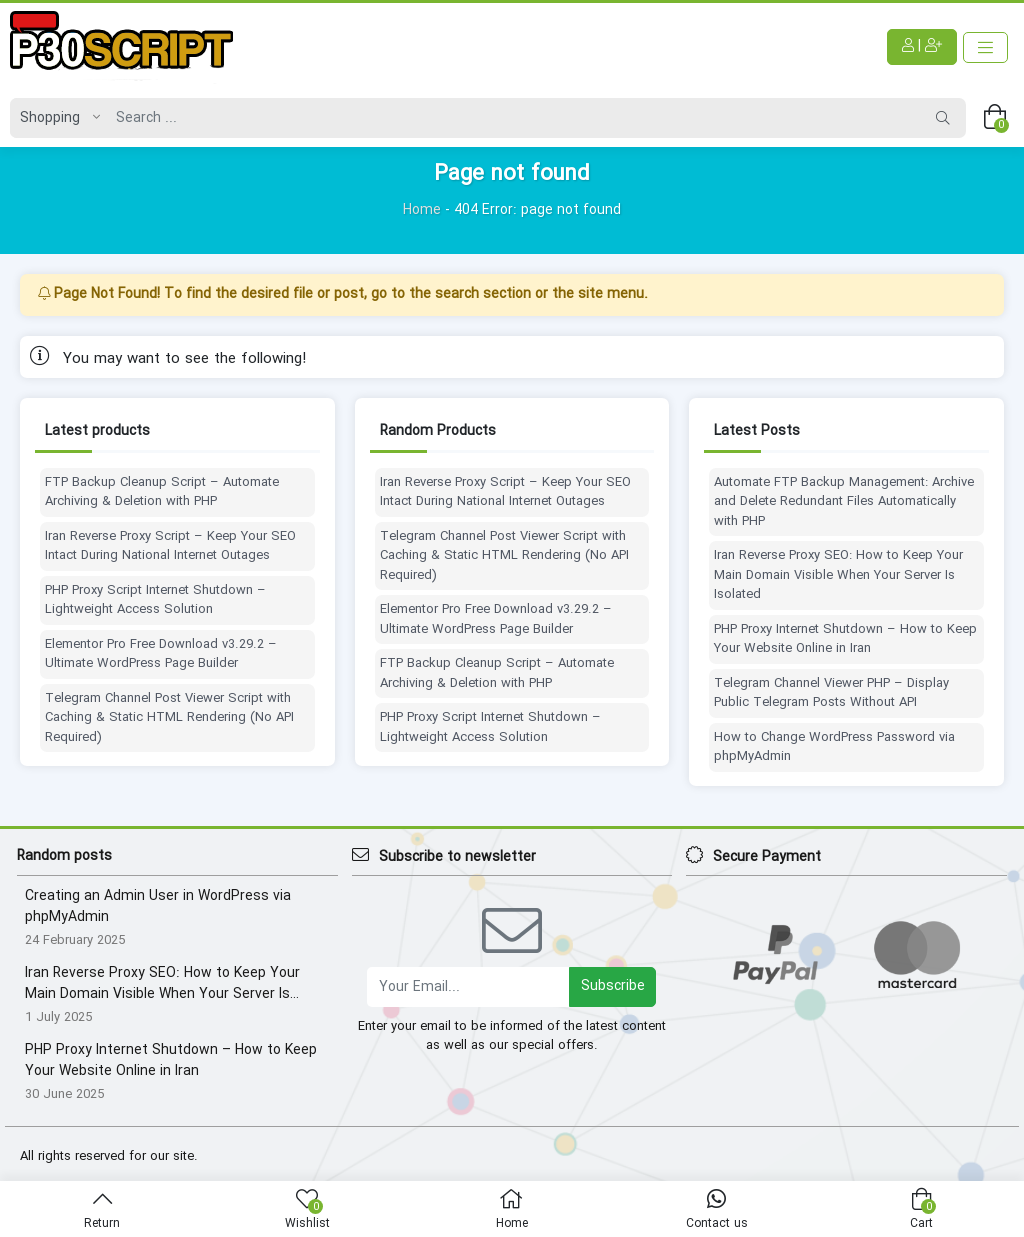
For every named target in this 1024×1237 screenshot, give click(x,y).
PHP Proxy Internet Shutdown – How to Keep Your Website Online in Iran (845, 639)
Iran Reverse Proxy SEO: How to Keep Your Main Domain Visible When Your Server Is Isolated (838, 575)
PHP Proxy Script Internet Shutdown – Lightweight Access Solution (155, 600)
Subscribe (613, 986)
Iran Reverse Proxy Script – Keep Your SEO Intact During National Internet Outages (170, 546)
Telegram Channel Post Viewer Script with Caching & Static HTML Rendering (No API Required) (169, 718)
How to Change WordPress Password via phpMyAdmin (834, 747)
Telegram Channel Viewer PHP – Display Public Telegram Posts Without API (831, 693)
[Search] (513, 118)
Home (422, 210)
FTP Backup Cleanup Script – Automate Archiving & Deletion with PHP (162, 492)
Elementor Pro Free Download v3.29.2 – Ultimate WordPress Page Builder (161, 654)
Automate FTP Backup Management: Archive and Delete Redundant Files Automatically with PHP (844, 502)
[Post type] (55, 118)
